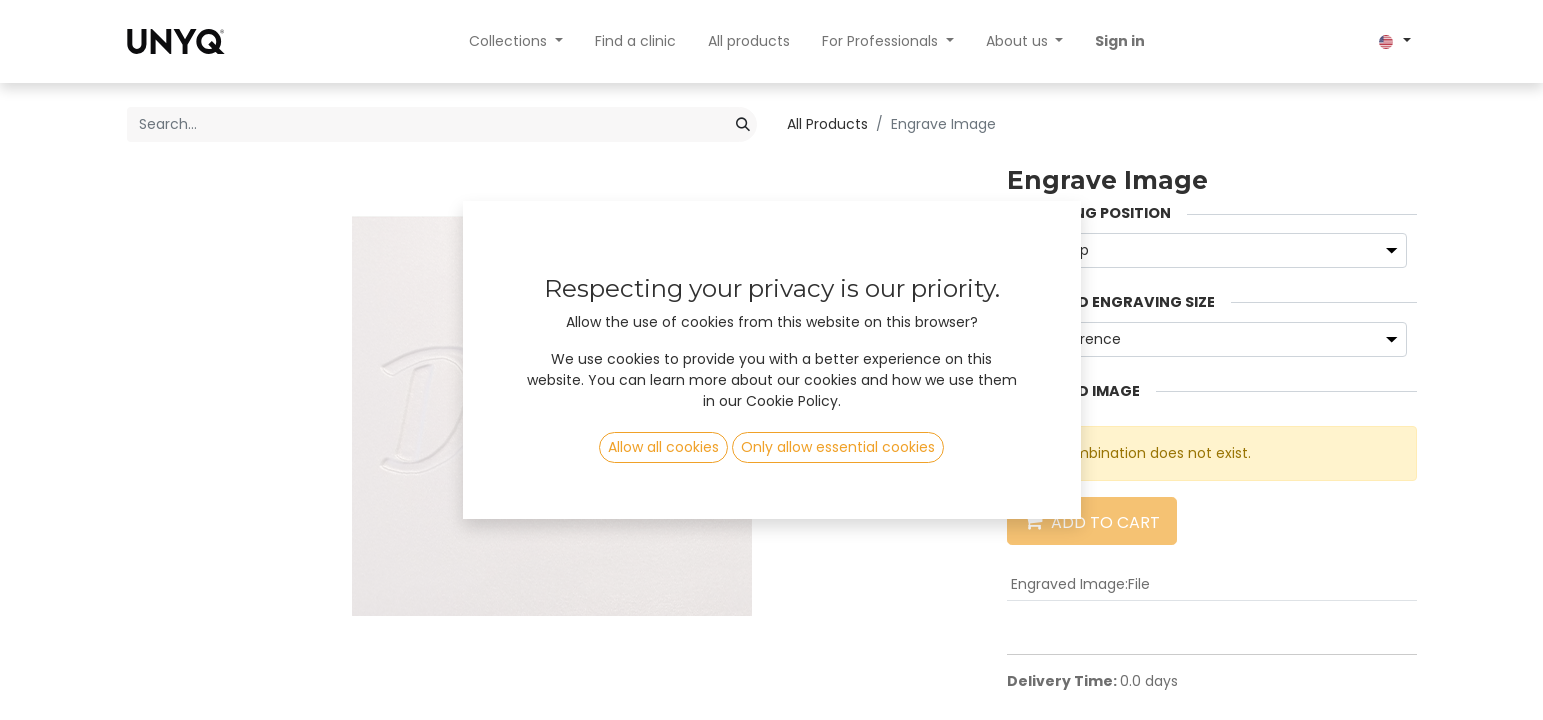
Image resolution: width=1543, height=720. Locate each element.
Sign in (1120, 41)
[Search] (743, 124)
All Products (827, 124)
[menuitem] (635, 41)
